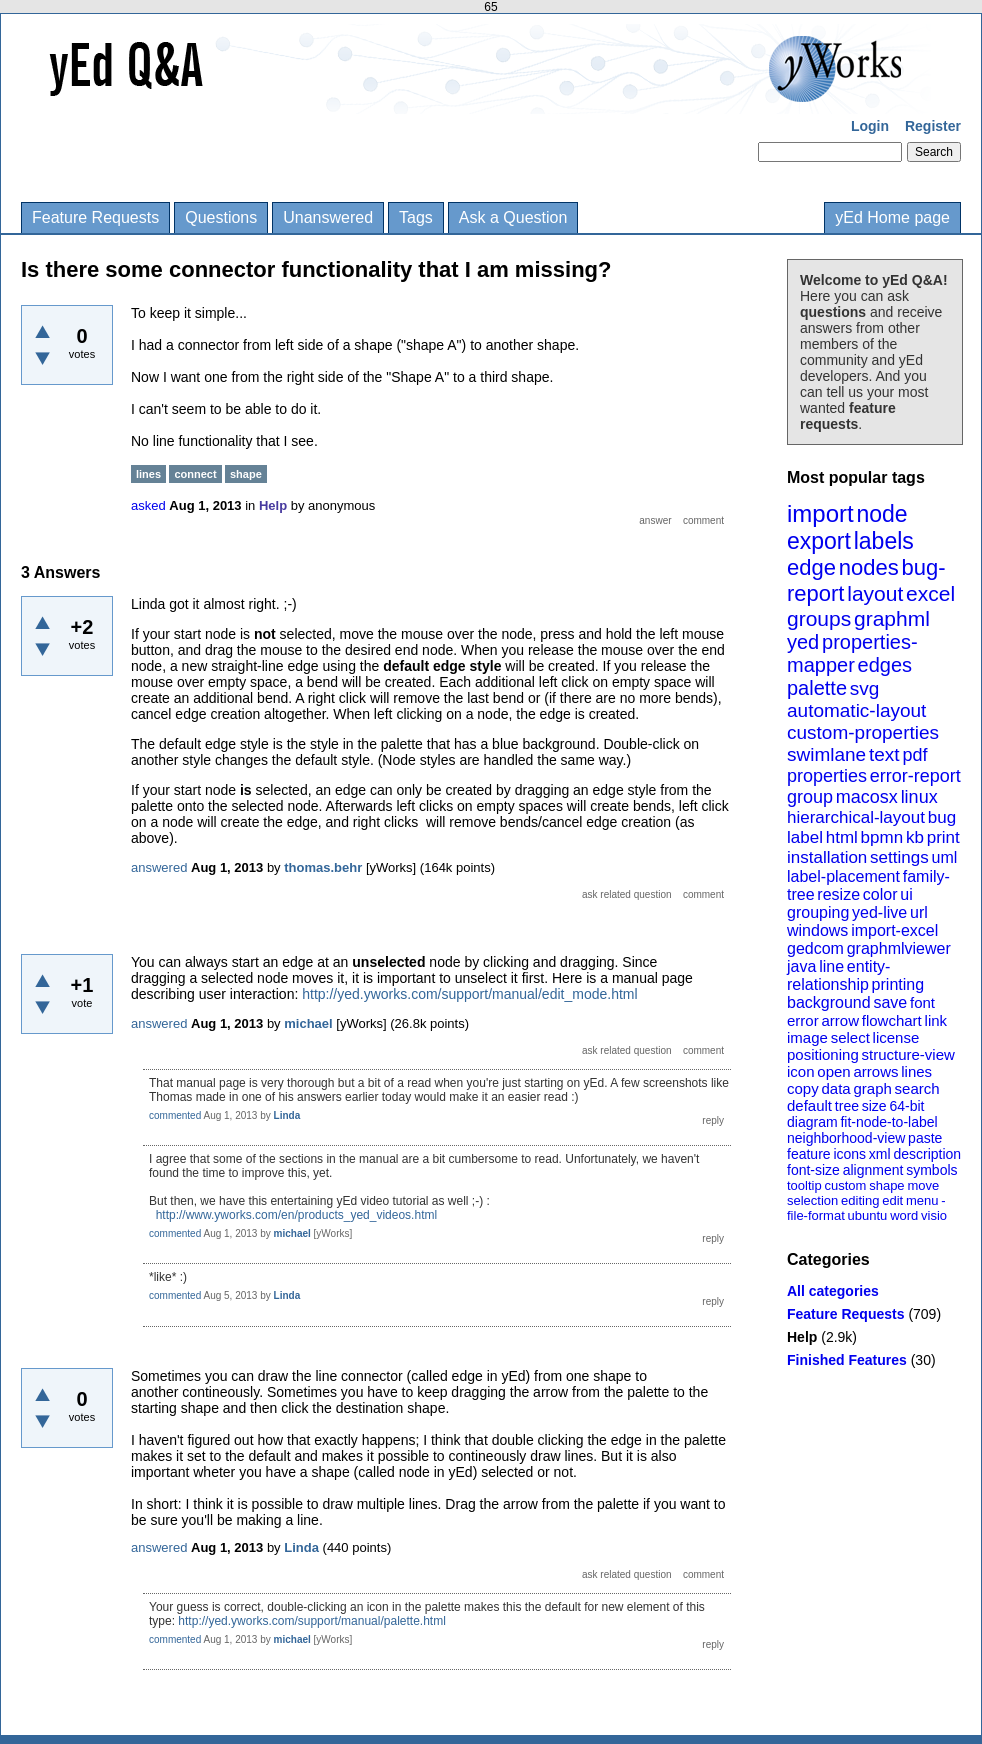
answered (159, 867)
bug (942, 817)
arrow (840, 1020)
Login (870, 126)
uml (944, 857)
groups (819, 618)
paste (925, 1138)
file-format (816, 1215)
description (927, 1154)
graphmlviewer (899, 948)
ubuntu (868, 1215)
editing (860, 1200)
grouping (818, 912)
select (850, 1037)
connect (195, 474)
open (833, 1071)
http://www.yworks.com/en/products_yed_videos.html (296, 1215)
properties (827, 776)
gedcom (815, 948)
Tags (416, 217)
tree (847, 1106)
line (831, 966)
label (805, 837)
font (922, 1002)
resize (838, 894)
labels (884, 541)
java (801, 966)
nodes (869, 567)
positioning (823, 1054)
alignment (873, 1170)
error (803, 1020)
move (923, 1185)
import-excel (894, 930)
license (896, 1037)
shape (886, 1185)
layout (875, 593)
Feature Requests (95, 217)
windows (817, 930)
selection (812, 1200)
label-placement (843, 876)
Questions (221, 217)
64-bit (906, 1106)
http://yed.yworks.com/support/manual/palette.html (311, 1621)
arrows (875, 1071)
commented (175, 1115)
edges (885, 665)
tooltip (804, 1185)
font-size (813, 1170)
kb (915, 837)
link (936, 1020)
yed (803, 642)
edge (811, 567)
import (820, 513)
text (884, 754)
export (819, 541)
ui (906, 894)
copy (803, 1088)
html (842, 837)
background (829, 1002)
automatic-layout (856, 710)
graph (872, 1088)
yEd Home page (892, 217)
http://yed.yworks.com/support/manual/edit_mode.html (469, 994)
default (809, 1105)
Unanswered (328, 217)
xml (880, 1154)
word (904, 1215)
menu (922, 1200)
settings (899, 857)
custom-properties (863, 732)
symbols (931, 1170)
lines (916, 1071)
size (874, 1106)
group (810, 797)
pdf (914, 755)
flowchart (892, 1020)
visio (934, 1215)
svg (865, 688)
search (917, 1088)
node (881, 514)
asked (148, 505)
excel (930, 593)
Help (802, 1337)
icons (849, 1154)
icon (801, 1071)
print (943, 837)
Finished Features (847, 1360)
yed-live (879, 912)
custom (845, 1185)
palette (817, 688)
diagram (812, 1122)
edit (892, 1200)
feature (809, 1154)
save (890, 1002)
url (919, 912)
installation (827, 857)
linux (919, 797)
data (835, 1088)
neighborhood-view (846, 1138)
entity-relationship (838, 975)
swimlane (826, 754)
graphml (892, 618)
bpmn (882, 837)
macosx (867, 797)
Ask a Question (513, 217)
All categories (833, 1291)
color (880, 894)
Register (933, 126)
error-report (915, 776)
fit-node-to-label (888, 1122)
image (807, 1037)
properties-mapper (852, 653)
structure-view (908, 1054)
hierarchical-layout (856, 817)
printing (898, 984)
